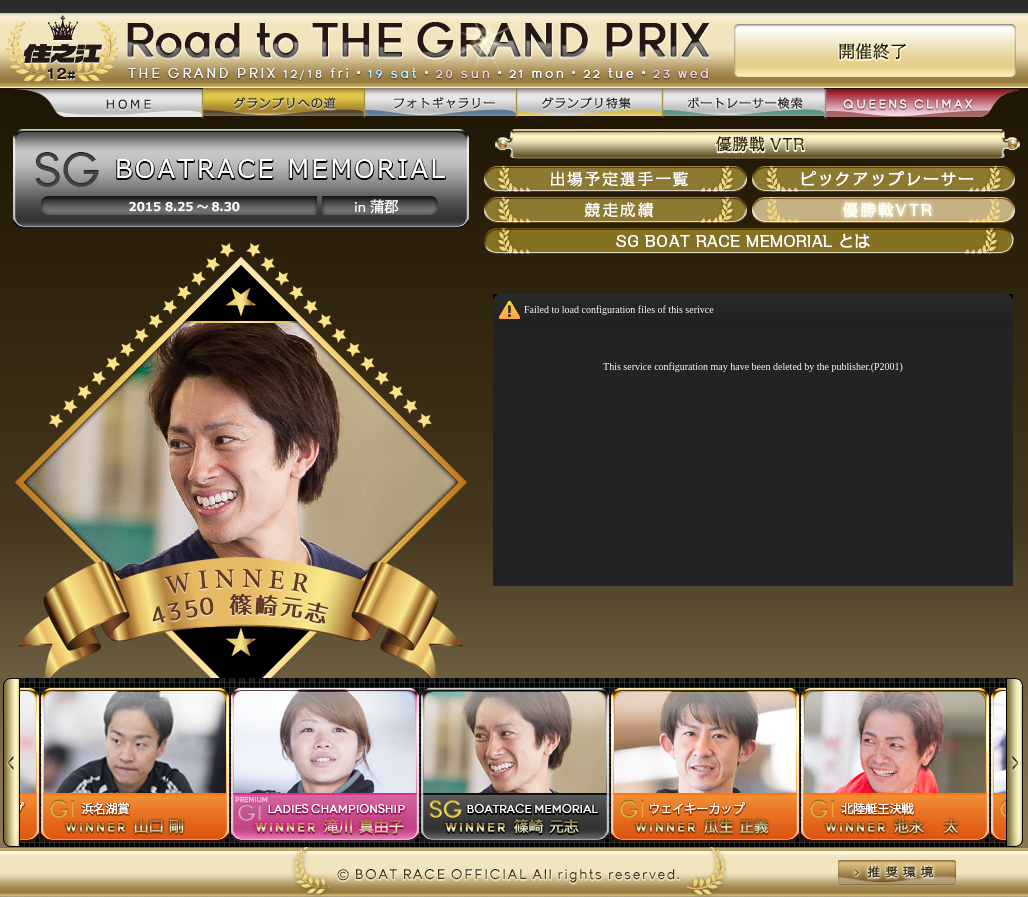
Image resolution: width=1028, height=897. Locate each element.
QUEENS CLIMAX (921, 104)
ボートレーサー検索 (743, 103)
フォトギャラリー (440, 103)
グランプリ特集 (589, 103)
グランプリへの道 (283, 103)
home (106, 104)
